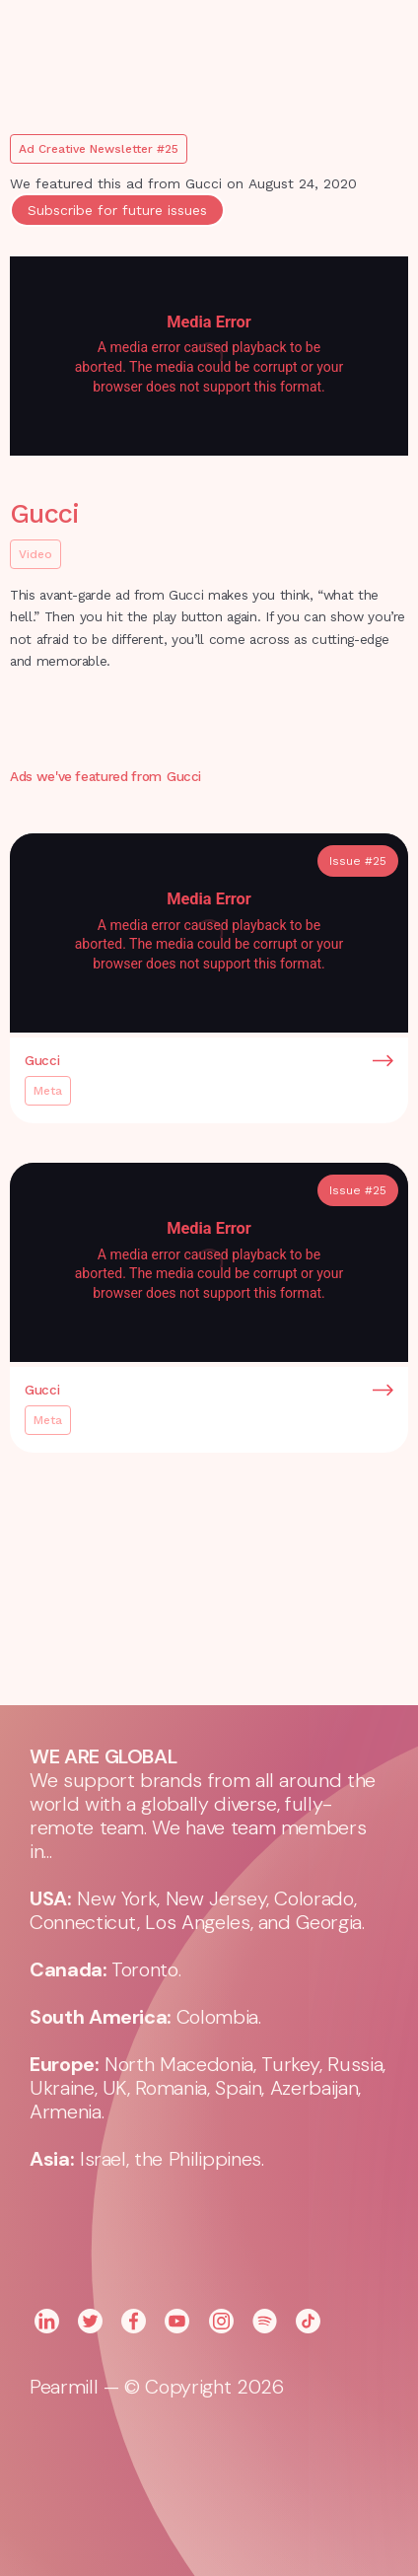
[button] (368, 39)
